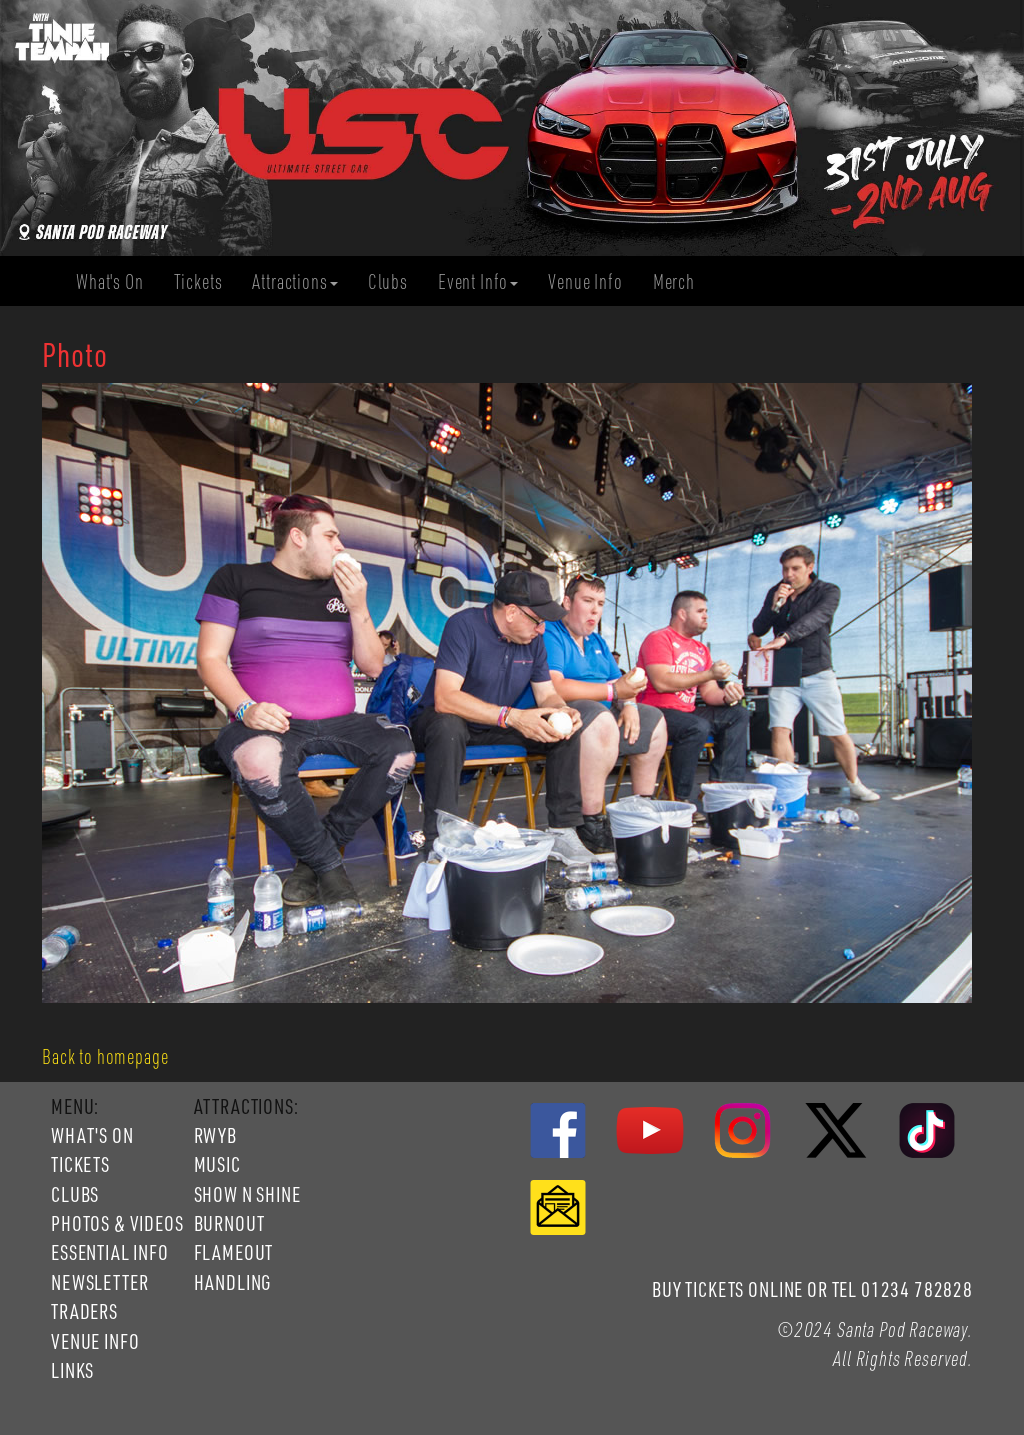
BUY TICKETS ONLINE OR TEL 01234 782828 (812, 1289)
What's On (117, 281)
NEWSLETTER (99, 1282)
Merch (681, 281)
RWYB (215, 1135)
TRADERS (84, 1311)
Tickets (206, 281)
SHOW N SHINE (247, 1194)
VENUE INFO (95, 1341)
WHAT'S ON (92, 1135)
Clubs (395, 281)
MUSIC (217, 1164)
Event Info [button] (478, 281)
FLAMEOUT (234, 1252)
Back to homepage (105, 1056)
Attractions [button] (294, 281)
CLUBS (75, 1194)
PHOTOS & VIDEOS (117, 1223)
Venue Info (592, 281)
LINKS (72, 1370)
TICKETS (80, 1164)
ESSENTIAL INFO (110, 1252)
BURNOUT (229, 1223)
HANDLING (233, 1282)
